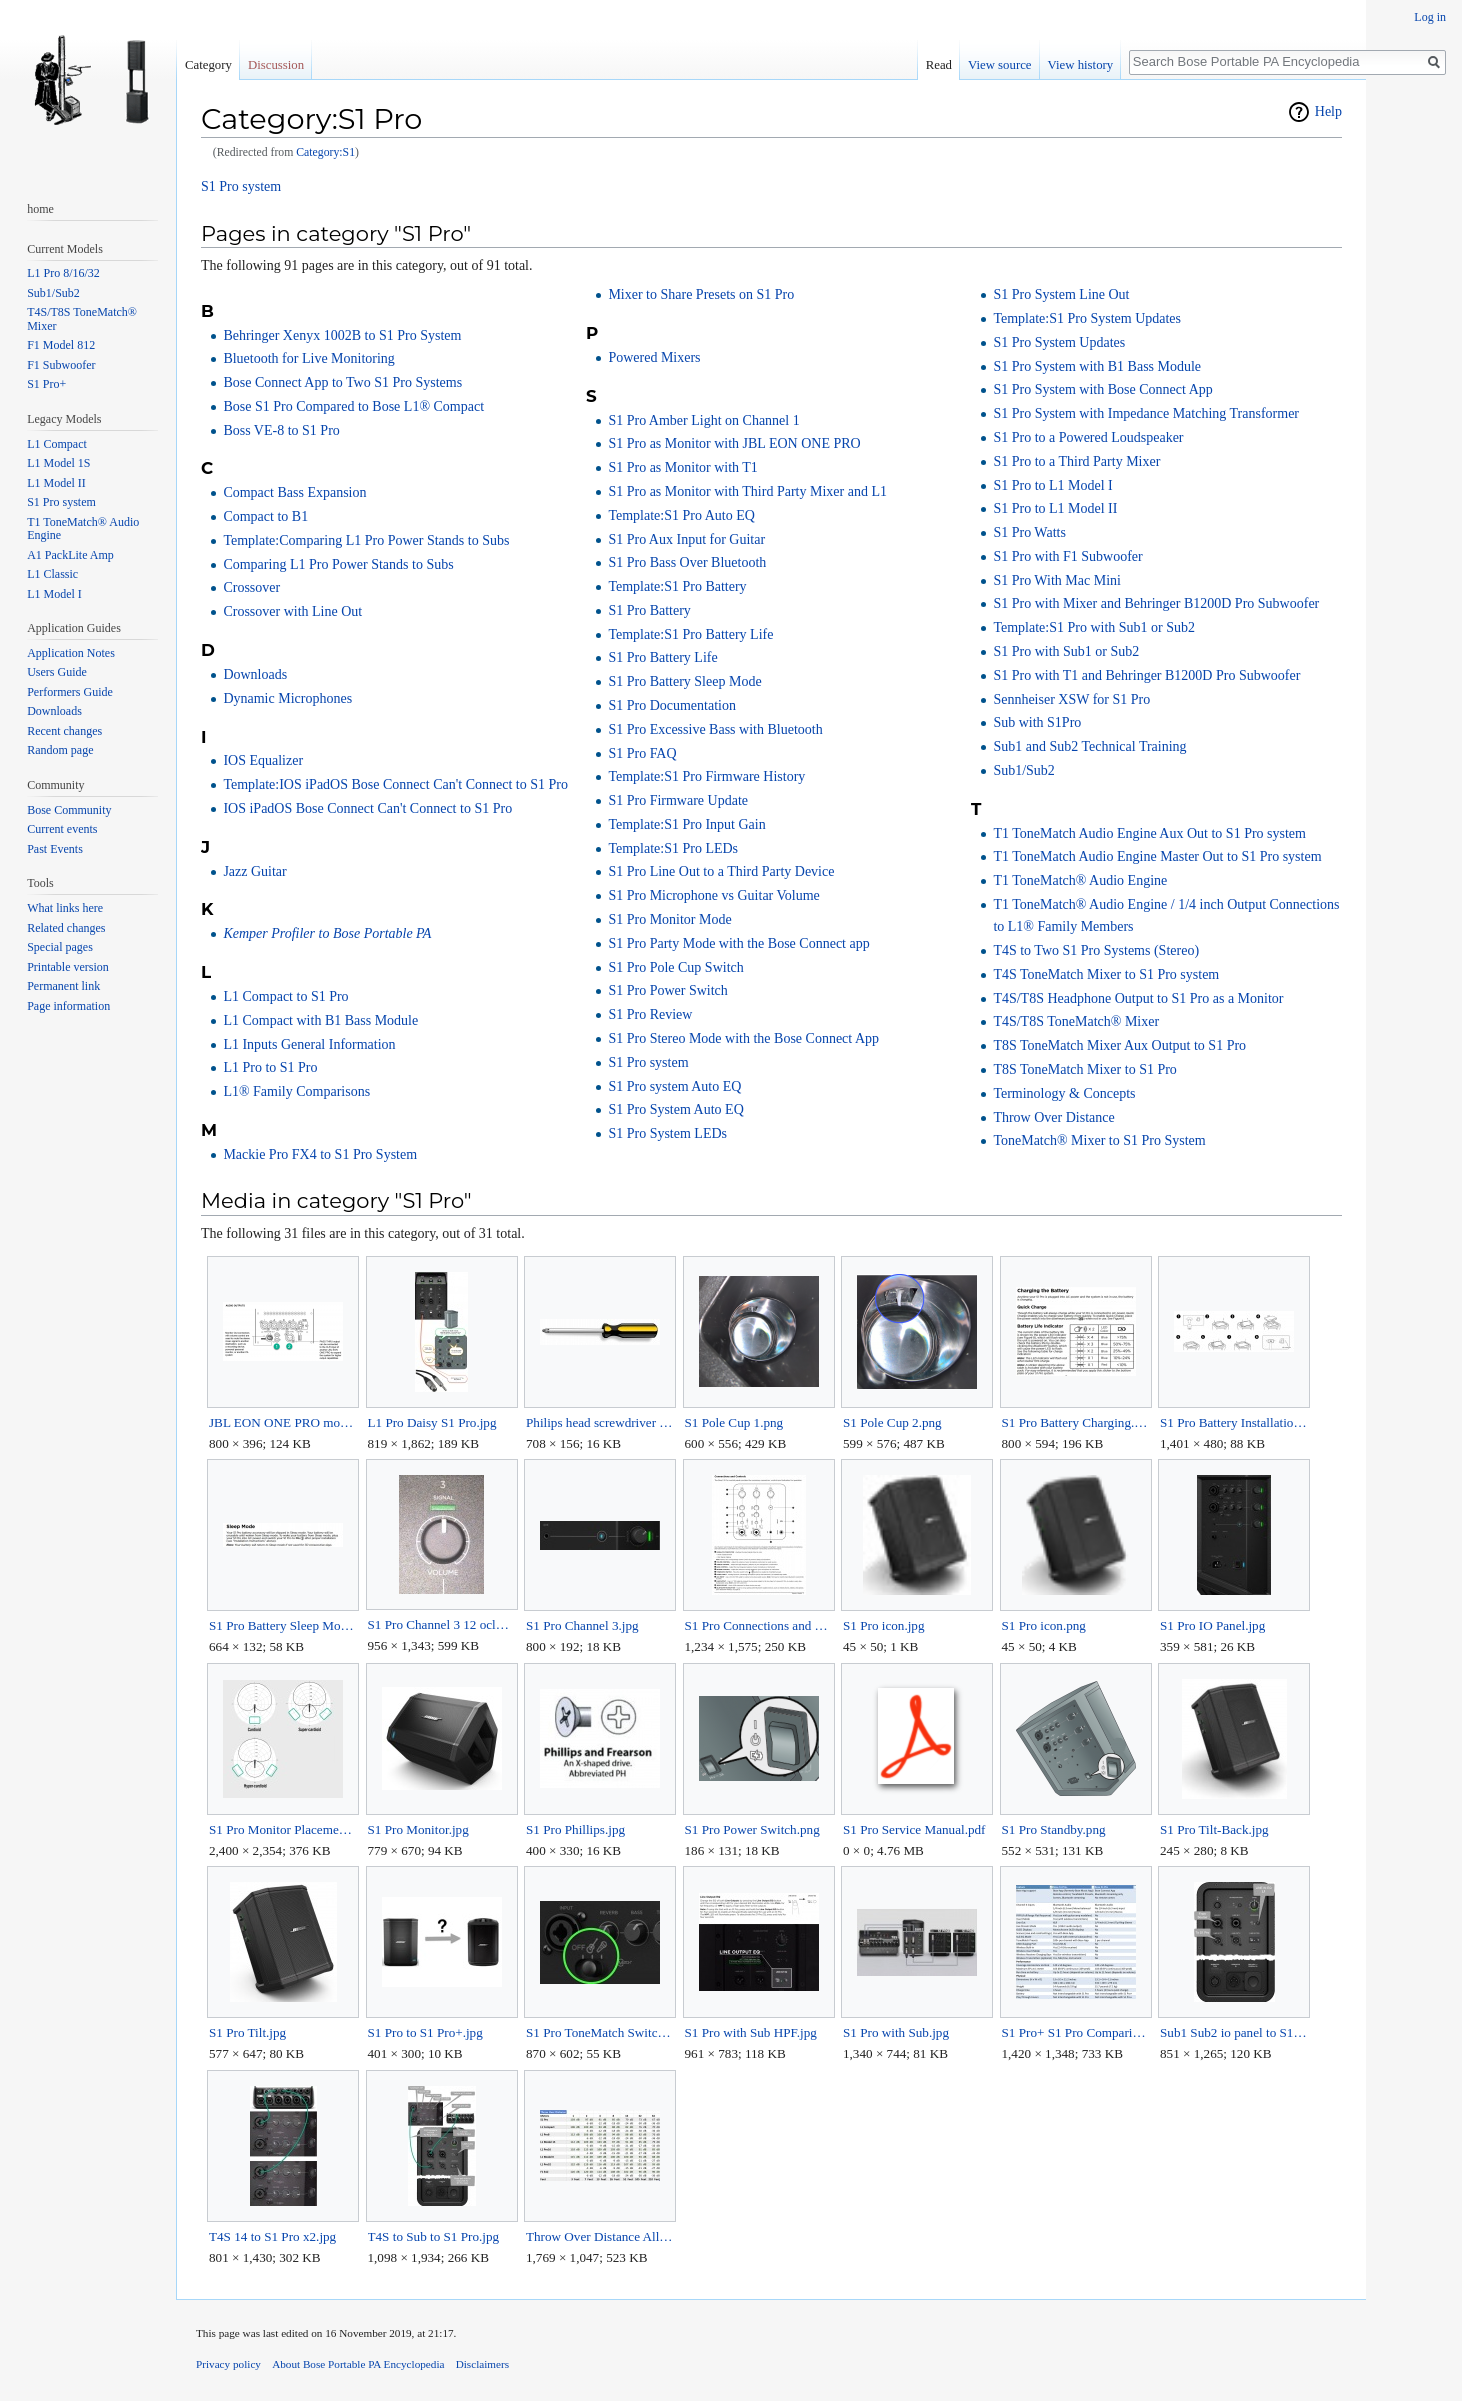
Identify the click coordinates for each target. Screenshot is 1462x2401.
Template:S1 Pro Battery (677, 586)
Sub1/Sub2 (1023, 770)
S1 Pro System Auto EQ (675, 1109)
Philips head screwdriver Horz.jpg (599, 1422)
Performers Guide (70, 692)
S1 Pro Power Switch (667, 990)
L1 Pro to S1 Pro (270, 1067)
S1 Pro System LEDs (667, 1133)
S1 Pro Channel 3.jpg (582, 1625)
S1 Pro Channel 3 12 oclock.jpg (441, 1624)
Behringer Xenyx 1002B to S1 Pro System (342, 335)
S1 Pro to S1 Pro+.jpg (425, 2032)
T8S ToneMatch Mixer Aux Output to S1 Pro (1119, 1045)
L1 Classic (52, 574)
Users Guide (57, 672)
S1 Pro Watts (1029, 532)
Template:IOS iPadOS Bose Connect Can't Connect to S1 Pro (395, 784)
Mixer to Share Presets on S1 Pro (701, 294)
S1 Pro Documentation (672, 705)
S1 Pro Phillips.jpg (575, 1829)
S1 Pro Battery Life (662, 657)
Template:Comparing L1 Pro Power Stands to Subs (366, 540)
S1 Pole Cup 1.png (734, 1422)
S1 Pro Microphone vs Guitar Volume (713, 895)
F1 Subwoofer (61, 365)
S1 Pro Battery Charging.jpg (1075, 1422)
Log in (1430, 17)
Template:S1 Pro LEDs (673, 848)
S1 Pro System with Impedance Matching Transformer (1146, 413)
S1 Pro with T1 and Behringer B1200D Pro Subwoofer (1146, 675)
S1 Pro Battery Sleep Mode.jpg (282, 1625)
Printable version (68, 967)
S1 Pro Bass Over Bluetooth (687, 562)
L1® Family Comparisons (296, 1091)
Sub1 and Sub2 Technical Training (1089, 746)
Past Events (55, 849)
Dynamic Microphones (287, 698)
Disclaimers (482, 2364)
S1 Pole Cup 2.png (892, 1422)
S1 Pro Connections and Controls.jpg (758, 1625)
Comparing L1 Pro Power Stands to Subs (338, 564)
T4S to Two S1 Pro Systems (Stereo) (1096, 950)
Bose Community (69, 810)
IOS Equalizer (263, 760)
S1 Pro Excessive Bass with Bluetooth (715, 729)
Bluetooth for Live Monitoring (308, 358)
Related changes (66, 928)
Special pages (60, 947)
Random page (60, 750)
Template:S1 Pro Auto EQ (681, 515)
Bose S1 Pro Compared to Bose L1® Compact (353, 406)
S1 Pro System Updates (1059, 342)
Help (1328, 111)
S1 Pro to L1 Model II (1055, 508)
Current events (62, 829)
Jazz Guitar (254, 871)
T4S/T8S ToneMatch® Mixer (1076, 1021)
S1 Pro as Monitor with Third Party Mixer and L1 (747, 491)
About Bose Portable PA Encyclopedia (358, 2364)
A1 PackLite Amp (70, 555)
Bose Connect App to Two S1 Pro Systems (342, 382)
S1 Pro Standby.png (1054, 1829)
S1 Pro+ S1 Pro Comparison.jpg (1075, 2032)
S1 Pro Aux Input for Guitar (686, 539)
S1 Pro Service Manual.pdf (914, 1829)
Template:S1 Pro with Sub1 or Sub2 (1094, 627)
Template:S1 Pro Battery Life (690, 634)
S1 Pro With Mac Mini (1057, 580)
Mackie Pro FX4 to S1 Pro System (320, 1154)
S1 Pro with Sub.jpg (896, 2032)
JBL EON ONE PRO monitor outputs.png (282, 1422)
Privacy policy (228, 2364)
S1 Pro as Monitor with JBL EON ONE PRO (734, 443)
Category (208, 65)
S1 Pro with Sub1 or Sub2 (1066, 651)
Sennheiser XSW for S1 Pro (1071, 699)
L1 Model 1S (58, 463)
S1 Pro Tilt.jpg (247, 2032)
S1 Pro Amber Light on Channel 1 (703, 420)
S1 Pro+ (46, 384)
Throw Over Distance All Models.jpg (599, 2236)
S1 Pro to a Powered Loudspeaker (1088, 437)
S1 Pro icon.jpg (884, 1625)
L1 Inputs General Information (309, 1044)
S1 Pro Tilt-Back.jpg (1214, 1829)
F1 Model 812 (61, 345)
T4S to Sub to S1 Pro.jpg (434, 2236)
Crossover (251, 587)
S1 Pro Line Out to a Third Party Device (721, 871)
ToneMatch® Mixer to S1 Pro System (1099, 1140)
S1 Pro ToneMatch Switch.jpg (599, 2032)
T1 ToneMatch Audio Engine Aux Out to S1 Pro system (1149, 833)
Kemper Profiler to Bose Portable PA (327, 933)
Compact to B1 (265, 516)
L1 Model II (56, 483)
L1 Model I (54, 594)
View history (1081, 65)
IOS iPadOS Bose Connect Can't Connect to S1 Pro (367, 808)
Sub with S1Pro (1037, 722)
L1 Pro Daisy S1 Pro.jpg (432, 1422)
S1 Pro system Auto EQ (674, 1086)
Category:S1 (325, 152)
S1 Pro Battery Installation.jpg (1233, 1422)
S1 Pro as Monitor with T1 (682, 467)
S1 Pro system (241, 186)
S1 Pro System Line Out (1061, 294)
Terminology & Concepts (1064, 1093)
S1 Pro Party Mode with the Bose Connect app (738, 943)
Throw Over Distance (1053, 1117)
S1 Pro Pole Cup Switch (675, 967)
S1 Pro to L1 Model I (1052, 485)
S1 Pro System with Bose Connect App (1102, 389)
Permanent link (63, 986)
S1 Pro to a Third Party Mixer (1076, 461)
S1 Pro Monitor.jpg (418, 1829)
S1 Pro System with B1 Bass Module (1097, 366)
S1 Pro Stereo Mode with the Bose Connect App (743, 1038)
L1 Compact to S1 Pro (285, 996)
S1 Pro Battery (649, 610)
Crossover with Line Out (292, 611)
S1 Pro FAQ (642, 753)
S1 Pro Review (650, 1014)
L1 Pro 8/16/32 (63, 273)
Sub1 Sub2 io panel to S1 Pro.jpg (1233, 2032)
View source (1000, 65)
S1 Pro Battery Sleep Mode (684, 681)
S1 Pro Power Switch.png (752, 1829)
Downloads (255, 674)
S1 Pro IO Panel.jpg (1212, 1625)
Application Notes (71, 653)
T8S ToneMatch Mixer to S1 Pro (1084, 1069)
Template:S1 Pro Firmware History (706, 776)
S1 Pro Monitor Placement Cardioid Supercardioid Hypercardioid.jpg (282, 1829)
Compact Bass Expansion (294, 492)
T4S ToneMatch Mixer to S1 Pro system (1106, 974)
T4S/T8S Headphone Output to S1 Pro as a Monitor (1138, 998)
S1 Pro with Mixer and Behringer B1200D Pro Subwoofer (1156, 603)
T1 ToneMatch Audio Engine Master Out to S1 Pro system (1157, 856)
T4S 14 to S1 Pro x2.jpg (272, 2236)
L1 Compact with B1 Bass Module (320, 1020)
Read (939, 65)
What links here (65, 908)
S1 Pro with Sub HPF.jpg (751, 2032)
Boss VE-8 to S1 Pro (281, 430)
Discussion (276, 65)
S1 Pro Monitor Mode (669, 919)
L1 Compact (57, 444)
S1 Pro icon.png (1044, 1625)
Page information (68, 1006)
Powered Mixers (654, 357)
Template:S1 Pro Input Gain (686, 824)
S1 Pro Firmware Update (678, 800)
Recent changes (64, 731)
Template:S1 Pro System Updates (1087, 318)
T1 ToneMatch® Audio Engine (1080, 880)
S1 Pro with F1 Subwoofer (1067, 556)
